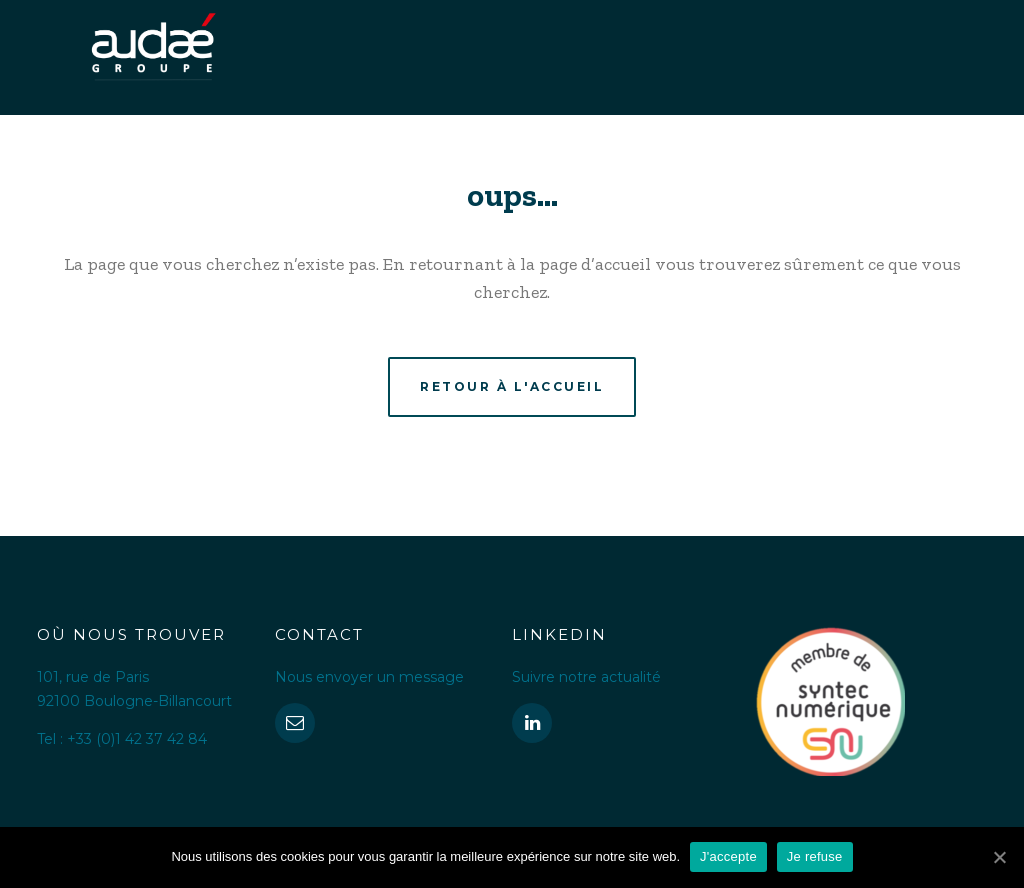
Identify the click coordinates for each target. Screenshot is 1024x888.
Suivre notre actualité (586, 677)
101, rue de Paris (93, 677)
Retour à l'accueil (512, 386)
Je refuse (815, 856)
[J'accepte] (999, 857)
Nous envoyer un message (369, 677)
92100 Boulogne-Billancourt (134, 701)
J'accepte (728, 856)
